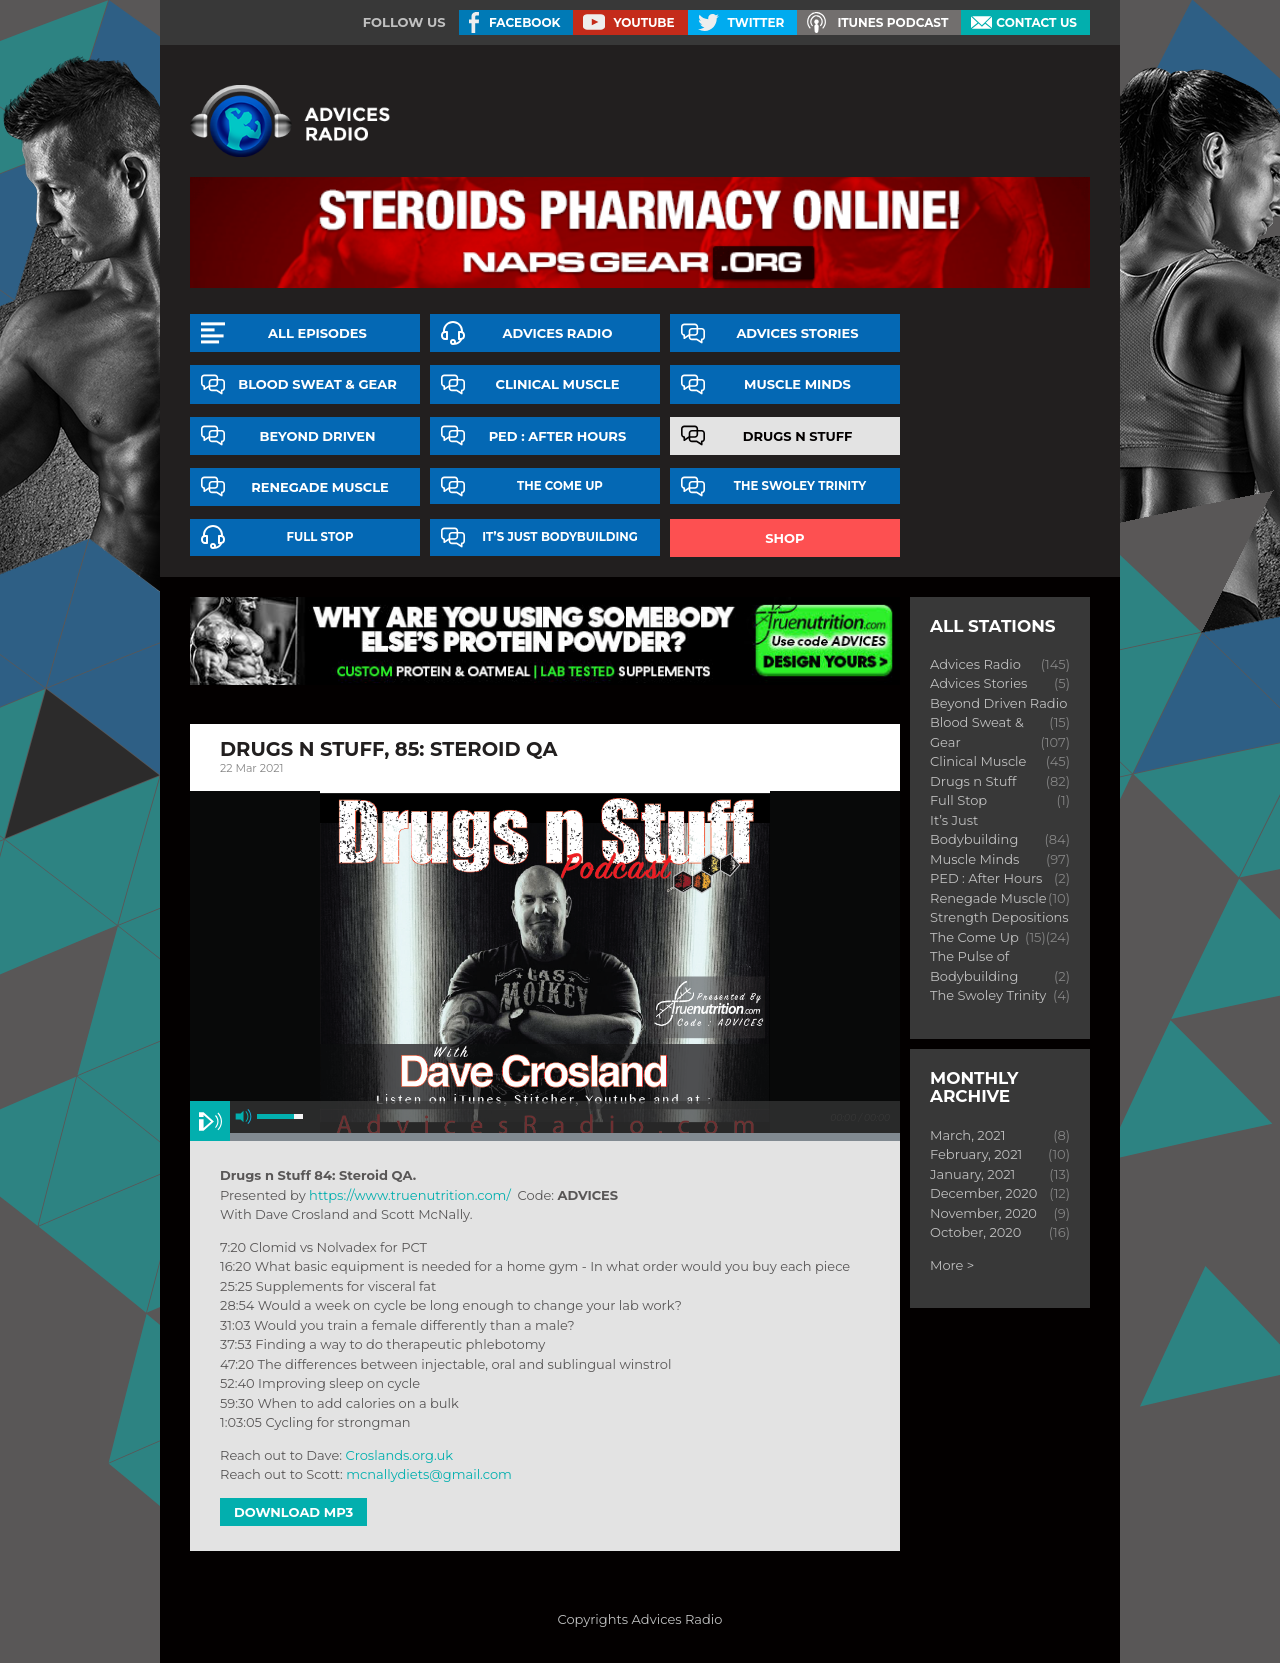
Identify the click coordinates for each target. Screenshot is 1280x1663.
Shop (784, 538)
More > (952, 1265)
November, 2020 (983, 1213)
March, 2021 (967, 1135)
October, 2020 (975, 1232)
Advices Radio (558, 333)
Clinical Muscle (557, 384)
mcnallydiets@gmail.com (429, 1474)
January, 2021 (972, 1174)
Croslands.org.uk (399, 1455)
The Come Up (560, 486)
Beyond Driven (318, 436)
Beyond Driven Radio (998, 703)
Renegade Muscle (320, 487)
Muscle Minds (797, 384)
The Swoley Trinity (800, 486)
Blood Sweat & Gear (317, 384)
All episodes (317, 333)
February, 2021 (976, 1154)
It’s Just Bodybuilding (560, 537)
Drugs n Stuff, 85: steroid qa (388, 749)
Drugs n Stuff (798, 436)
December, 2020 (983, 1193)
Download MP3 (293, 1512)
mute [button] (243, 1116)
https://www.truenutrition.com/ (410, 1195)
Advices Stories (797, 333)
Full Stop (320, 537)
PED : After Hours (558, 436)
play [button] (210, 1121)
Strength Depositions (999, 917)
